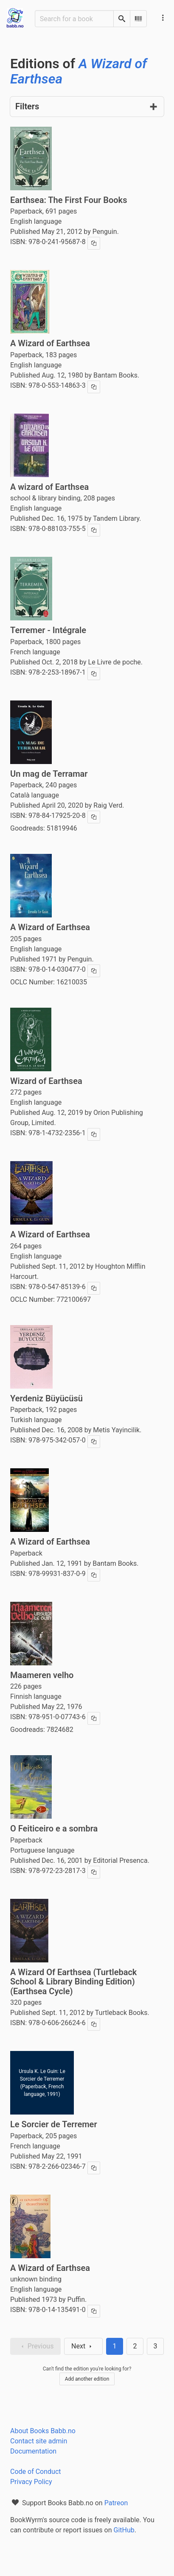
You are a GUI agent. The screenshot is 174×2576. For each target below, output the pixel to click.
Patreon (116, 2503)
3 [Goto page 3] (155, 2346)
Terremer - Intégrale (48, 630)
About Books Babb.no (43, 2431)
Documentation (33, 2451)
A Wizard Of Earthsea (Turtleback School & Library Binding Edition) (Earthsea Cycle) (73, 1981)
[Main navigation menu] (163, 18)
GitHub (124, 2530)
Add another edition (87, 2379)
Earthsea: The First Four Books (68, 200)
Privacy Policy (31, 2482)
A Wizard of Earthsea (50, 343)
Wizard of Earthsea (46, 1081)
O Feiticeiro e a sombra (54, 1828)
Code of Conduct (35, 2472)
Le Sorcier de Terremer (53, 2124)
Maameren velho (41, 1675)
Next (83, 2346)
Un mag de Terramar (49, 774)
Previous (35, 2346)
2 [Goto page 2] (135, 2346)
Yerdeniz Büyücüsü (46, 1398)
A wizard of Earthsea (49, 487)
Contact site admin (38, 2441)
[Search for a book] (74, 18)
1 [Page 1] (115, 2346)
